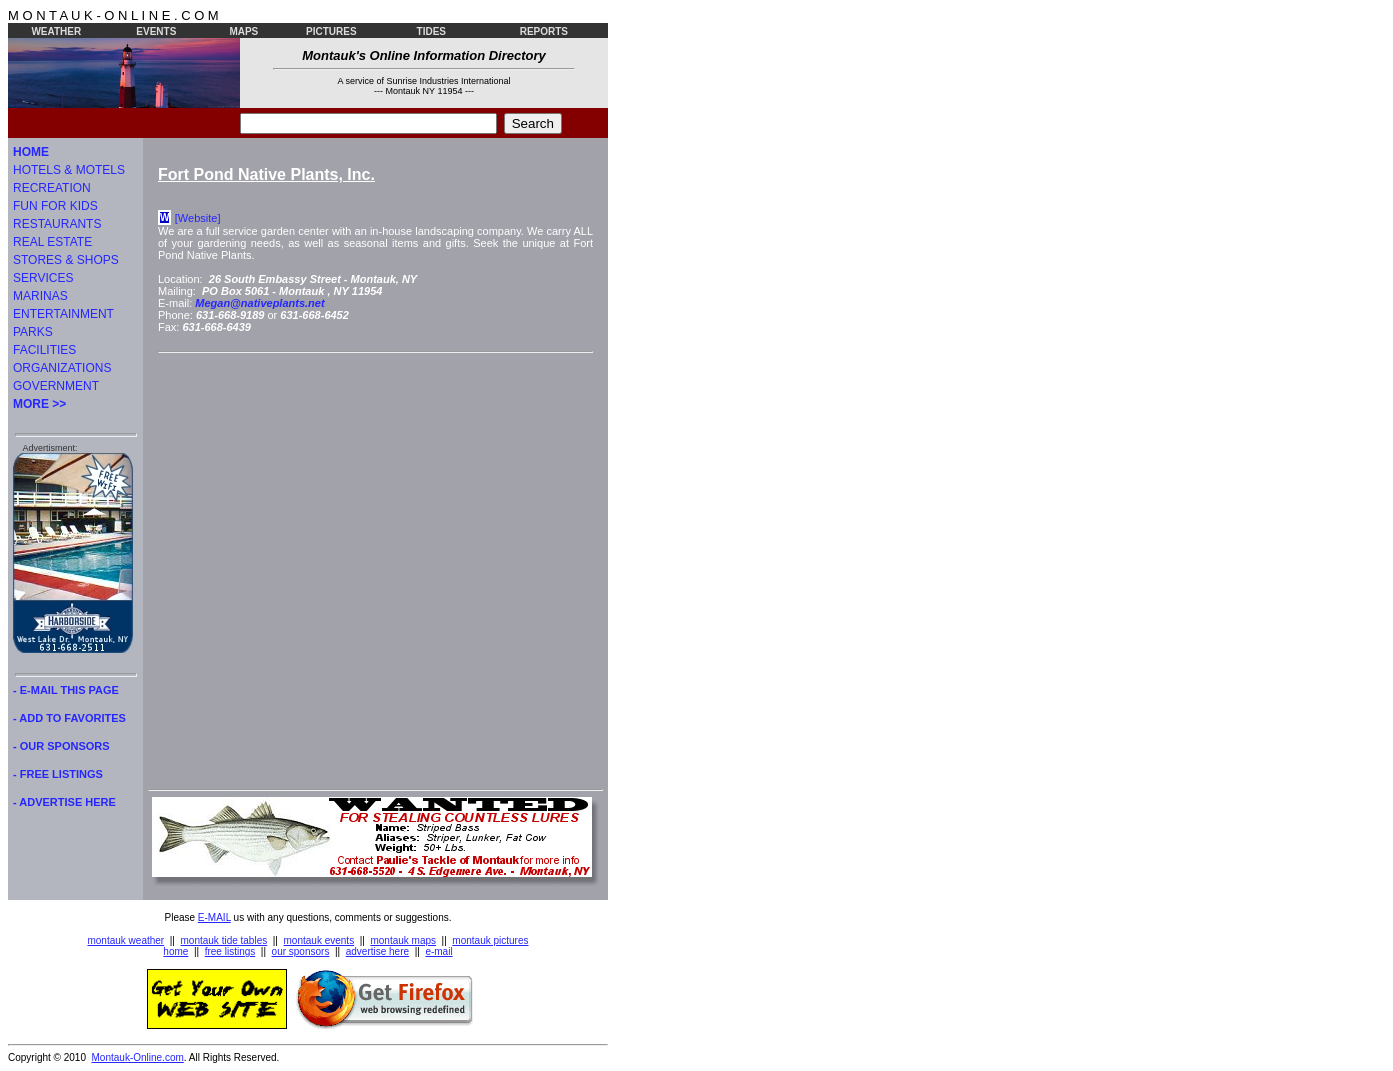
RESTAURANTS (57, 224)
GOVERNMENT (56, 386)
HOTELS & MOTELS (69, 170)
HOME (31, 152)
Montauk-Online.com (138, 1057)
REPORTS (544, 31)
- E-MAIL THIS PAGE (66, 690)
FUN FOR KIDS (55, 206)
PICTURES (331, 31)
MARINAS (40, 296)
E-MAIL (214, 917)
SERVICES (43, 278)
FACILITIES (44, 350)
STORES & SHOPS (66, 260)
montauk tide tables (224, 940)
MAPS (243, 31)
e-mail (438, 951)
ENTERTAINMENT (63, 314)
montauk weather (125, 940)
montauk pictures (490, 940)
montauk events (319, 940)
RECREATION (52, 188)
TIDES (431, 31)
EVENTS (156, 31)
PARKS (33, 332)
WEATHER (56, 31)
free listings (230, 951)
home (175, 951)
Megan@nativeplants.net (259, 303)
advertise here (377, 951)
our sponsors (301, 951)
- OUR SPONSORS (61, 746)
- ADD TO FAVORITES (69, 718)
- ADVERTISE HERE (64, 802)
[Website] (198, 218)
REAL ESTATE (52, 242)
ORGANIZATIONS (62, 368)
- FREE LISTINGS (58, 774)
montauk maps (403, 940)
